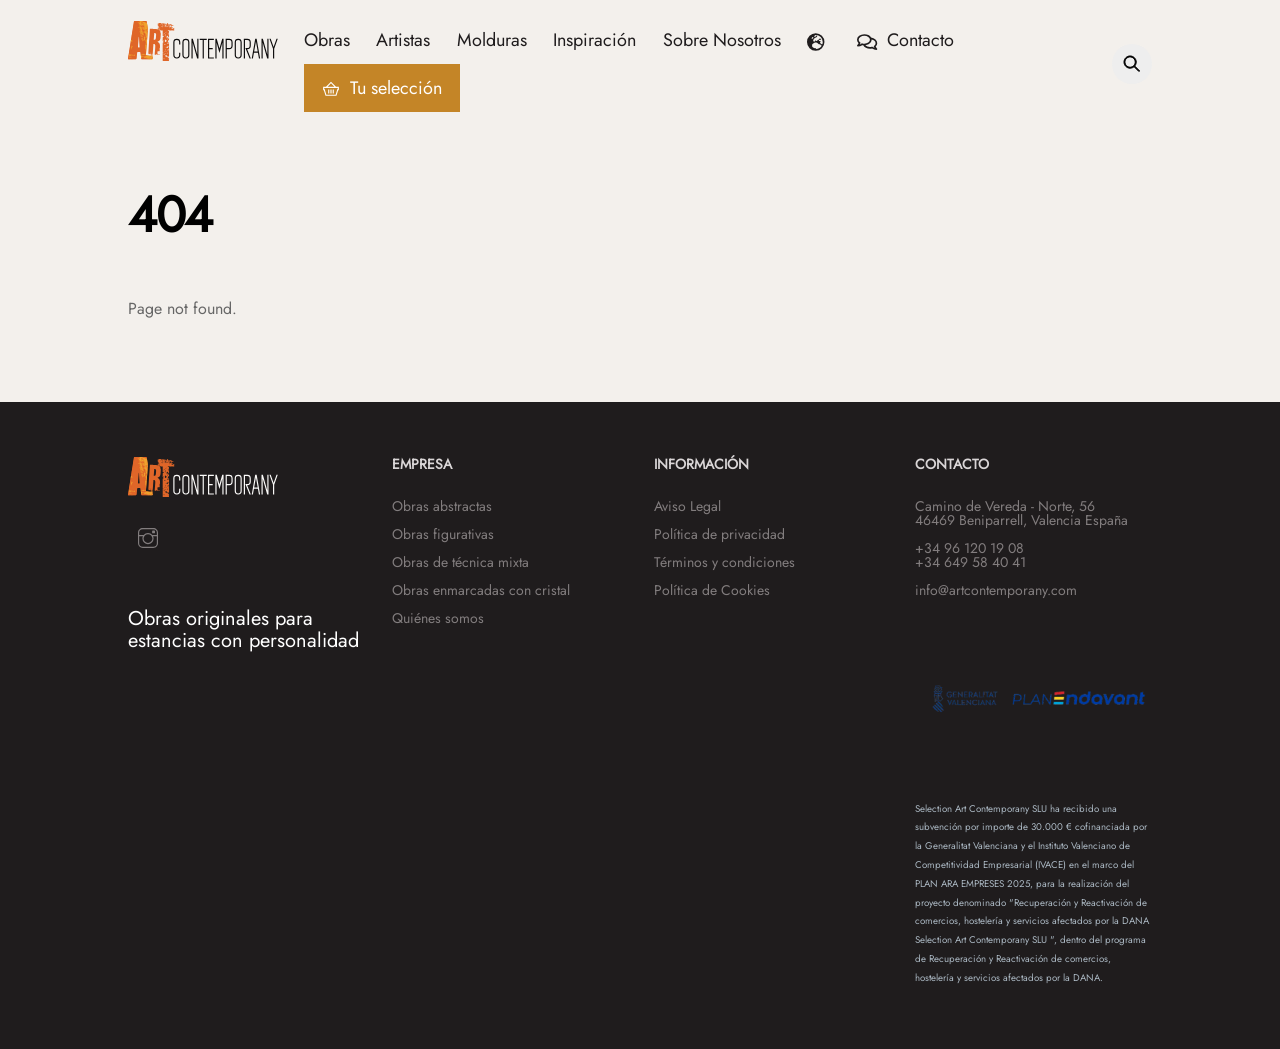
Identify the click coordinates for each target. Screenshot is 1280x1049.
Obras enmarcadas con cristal (481, 590)
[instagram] (148, 536)
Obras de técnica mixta (460, 562)
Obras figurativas (443, 534)
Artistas (403, 40)
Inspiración (595, 40)
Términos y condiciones (724, 562)
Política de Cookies (712, 590)
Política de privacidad (719, 534)
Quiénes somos (438, 618)
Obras (327, 40)
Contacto (905, 40)
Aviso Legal (687, 506)
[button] (819, 40)
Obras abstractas (442, 506)
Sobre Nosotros (722, 40)
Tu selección (382, 88)
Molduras (492, 40)
